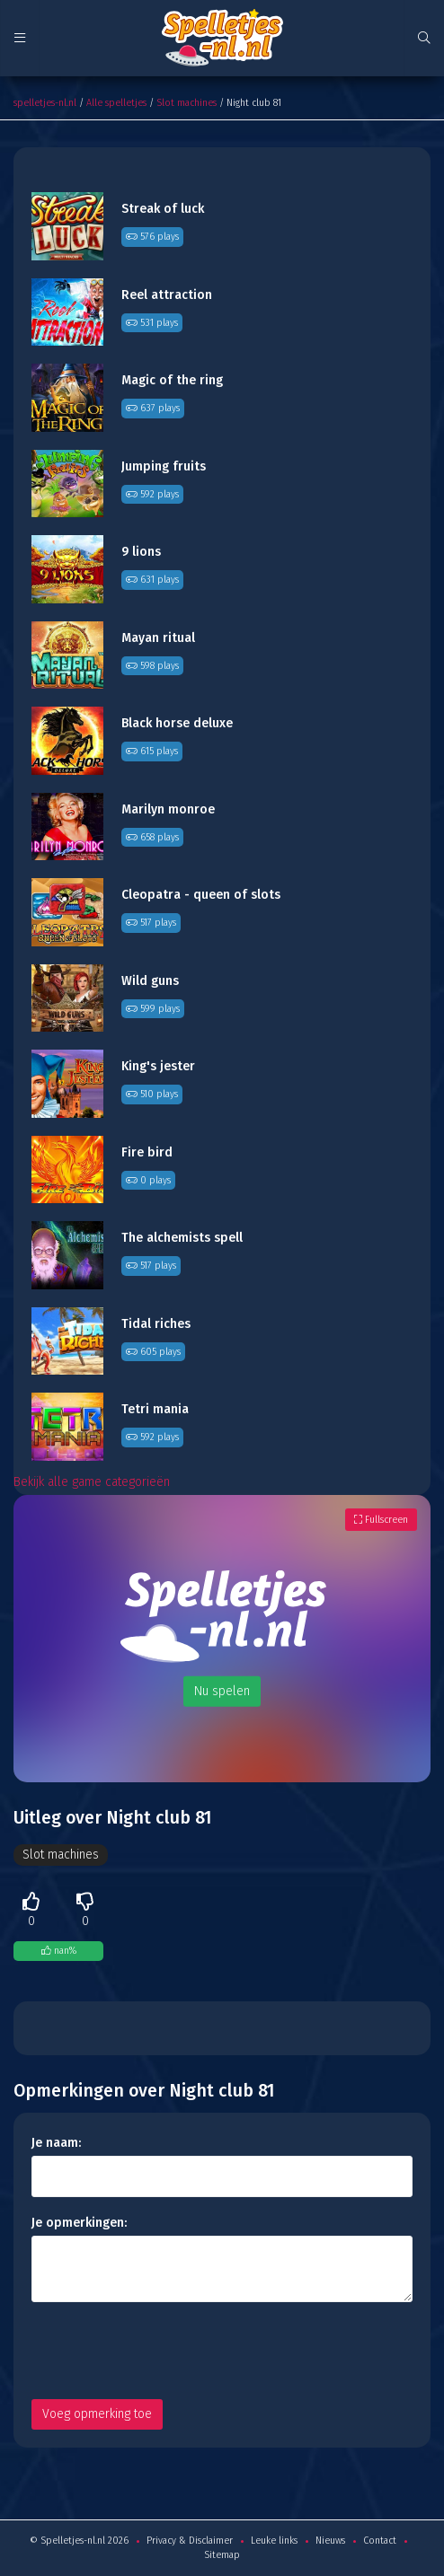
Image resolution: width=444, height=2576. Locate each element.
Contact (379, 2540)
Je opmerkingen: (79, 2222)
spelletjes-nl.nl (44, 103)
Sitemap (222, 2555)
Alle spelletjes (116, 103)
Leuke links (274, 2540)
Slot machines (186, 103)
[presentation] (168, 2351)
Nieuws (330, 2540)
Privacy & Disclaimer (190, 2540)
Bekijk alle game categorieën (91, 1482)
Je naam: (56, 2142)
